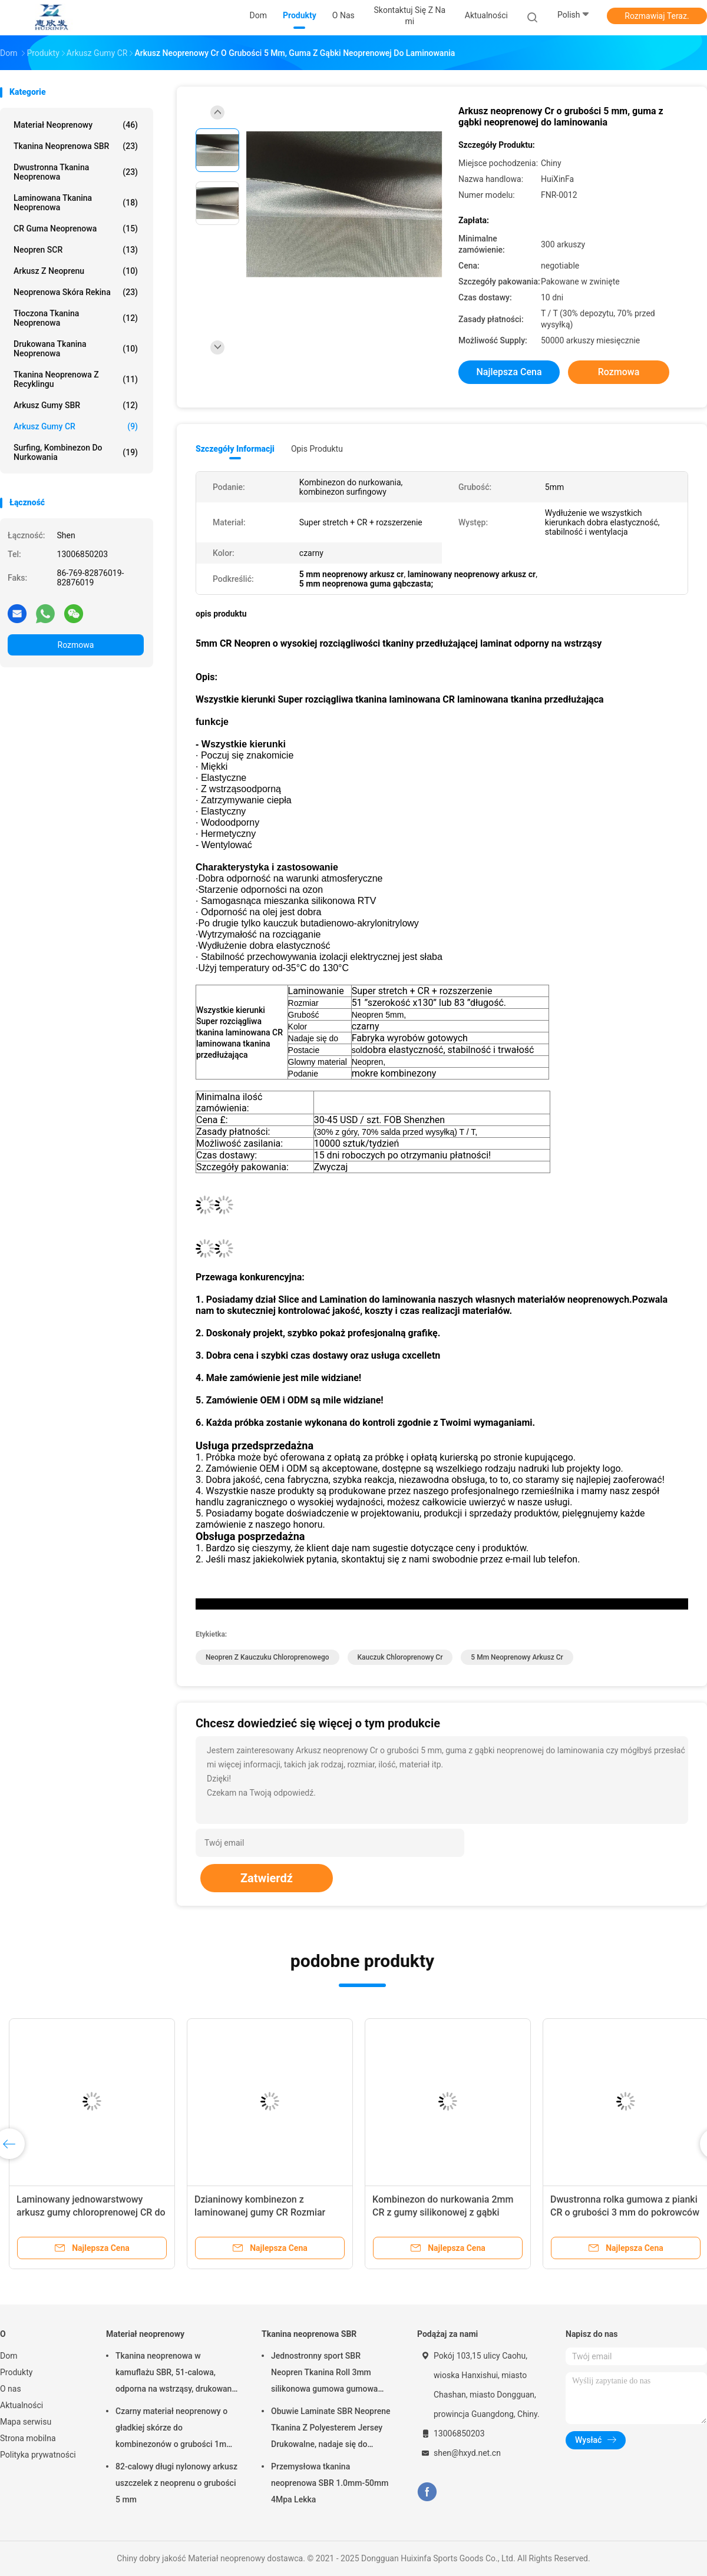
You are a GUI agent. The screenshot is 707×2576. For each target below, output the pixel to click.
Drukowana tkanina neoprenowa (76, 348)
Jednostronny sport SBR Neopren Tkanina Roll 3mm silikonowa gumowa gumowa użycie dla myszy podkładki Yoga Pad (331, 2374)
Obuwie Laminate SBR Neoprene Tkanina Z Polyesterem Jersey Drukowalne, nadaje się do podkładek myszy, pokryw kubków (331, 2429)
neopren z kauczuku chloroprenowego (267, 1657)
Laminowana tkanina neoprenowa (76, 202)
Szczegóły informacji (235, 448)
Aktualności (21, 2405)
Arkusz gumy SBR (76, 405)
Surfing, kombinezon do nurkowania (76, 452)
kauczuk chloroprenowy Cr (400, 1657)
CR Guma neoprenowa (76, 228)
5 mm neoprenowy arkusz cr (517, 1657)
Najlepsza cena (508, 372)
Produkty (16, 2372)
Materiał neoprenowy (76, 125)
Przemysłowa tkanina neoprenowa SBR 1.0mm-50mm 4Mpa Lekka (329, 2483)
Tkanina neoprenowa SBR (76, 146)
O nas (10, 2388)
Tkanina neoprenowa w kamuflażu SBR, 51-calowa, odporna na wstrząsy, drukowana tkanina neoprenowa (175, 2374)
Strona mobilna (28, 2438)
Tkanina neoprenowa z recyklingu (76, 379)
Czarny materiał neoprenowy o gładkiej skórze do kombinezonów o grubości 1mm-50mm (175, 2429)
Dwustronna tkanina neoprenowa (76, 172)
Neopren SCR (76, 250)
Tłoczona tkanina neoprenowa (76, 318)
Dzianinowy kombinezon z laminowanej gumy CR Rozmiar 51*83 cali (259, 2212)
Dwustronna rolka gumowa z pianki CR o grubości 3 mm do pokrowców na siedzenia (624, 2212)
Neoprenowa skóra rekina (76, 292)
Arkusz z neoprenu (76, 271)
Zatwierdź (266, 1878)
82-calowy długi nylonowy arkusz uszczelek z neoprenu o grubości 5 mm (176, 2483)
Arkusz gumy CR (76, 426)
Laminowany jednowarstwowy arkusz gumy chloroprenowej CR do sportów (91, 2212)
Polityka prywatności (38, 2454)
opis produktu (317, 448)
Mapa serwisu (25, 2421)
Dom (8, 2355)
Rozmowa (76, 645)
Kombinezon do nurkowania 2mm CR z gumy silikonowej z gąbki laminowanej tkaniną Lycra (442, 2212)
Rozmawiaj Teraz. (657, 16)
